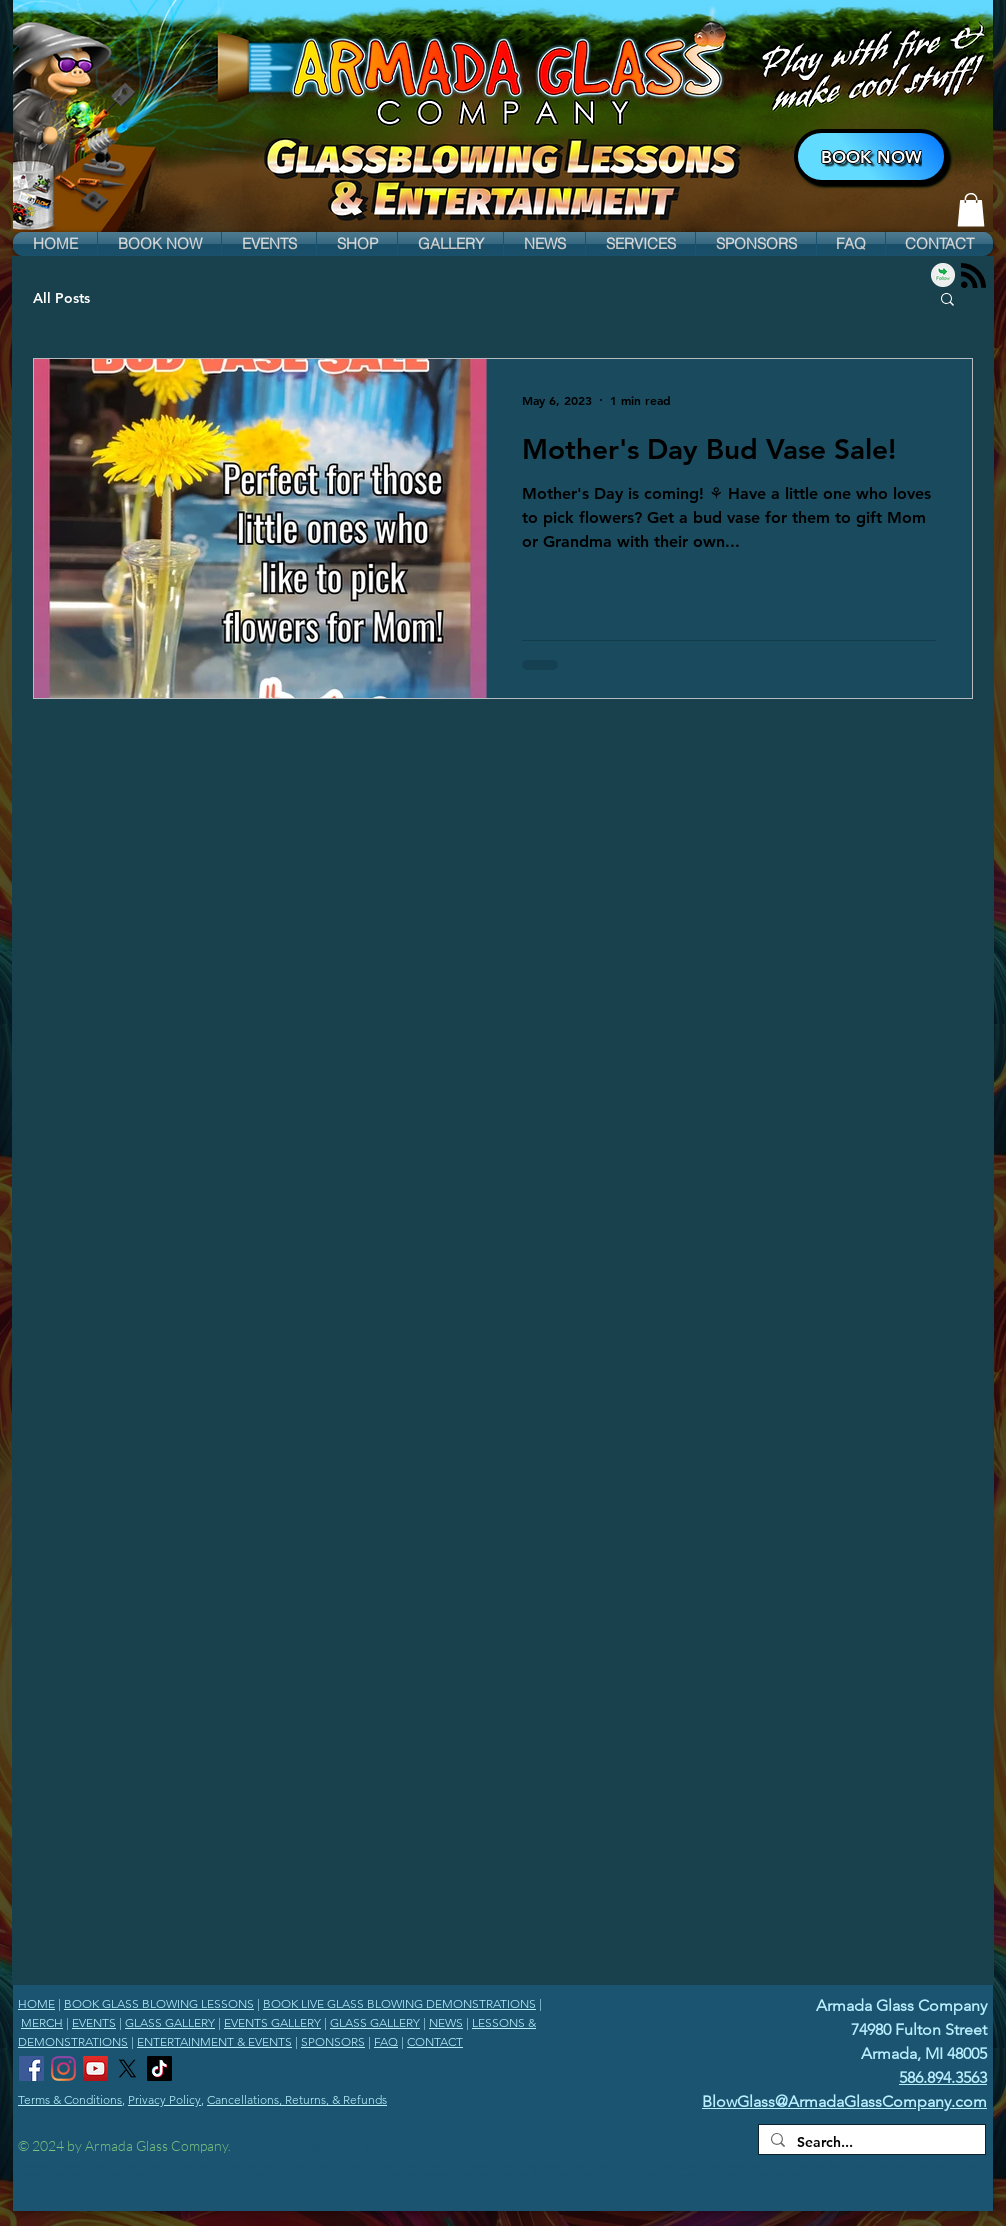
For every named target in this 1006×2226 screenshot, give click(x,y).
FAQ (386, 2041)
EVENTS (94, 2022)
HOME (36, 2003)
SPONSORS (333, 2041)
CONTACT (435, 2041)
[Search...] (870, 2143)
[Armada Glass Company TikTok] (159, 2068)
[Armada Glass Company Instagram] (63, 2068)
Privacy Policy (164, 2099)
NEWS (446, 2022)
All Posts (61, 298)
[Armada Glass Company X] (127, 2068)
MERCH (42, 2022)
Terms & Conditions (70, 2099)
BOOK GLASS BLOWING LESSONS (159, 2003)
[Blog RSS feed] (973, 276)
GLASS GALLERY (170, 2022)
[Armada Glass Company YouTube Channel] (95, 2068)
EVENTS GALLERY (272, 2022)
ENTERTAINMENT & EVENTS (214, 2041)
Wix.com (388, 2145)
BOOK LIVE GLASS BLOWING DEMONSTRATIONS (399, 2003)
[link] (971, 209)
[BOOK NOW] (871, 156)
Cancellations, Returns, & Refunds (297, 2099)
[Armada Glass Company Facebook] (31, 2068)
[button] (159, 244)
